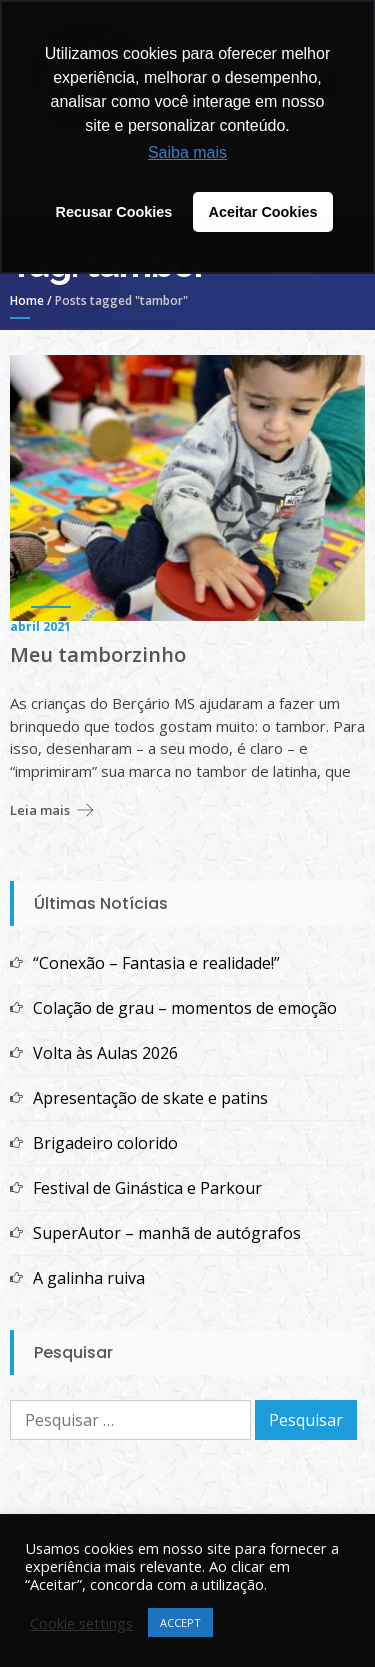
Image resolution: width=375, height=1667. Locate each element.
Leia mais (40, 810)
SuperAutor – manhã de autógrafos (167, 1233)
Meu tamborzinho (98, 655)
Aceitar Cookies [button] (263, 212)
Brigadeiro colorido (105, 1143)
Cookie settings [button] (81, 1623)
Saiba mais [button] (187, 152)
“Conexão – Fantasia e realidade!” (158, 963)
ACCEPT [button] (180, 1622)
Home (27, 300)
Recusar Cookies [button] (114, 212)
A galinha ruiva (89, 1278)
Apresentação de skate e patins (150, 1098)
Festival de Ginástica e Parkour (147, 1188)
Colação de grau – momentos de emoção (185, 1008)
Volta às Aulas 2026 (105, 1053)
